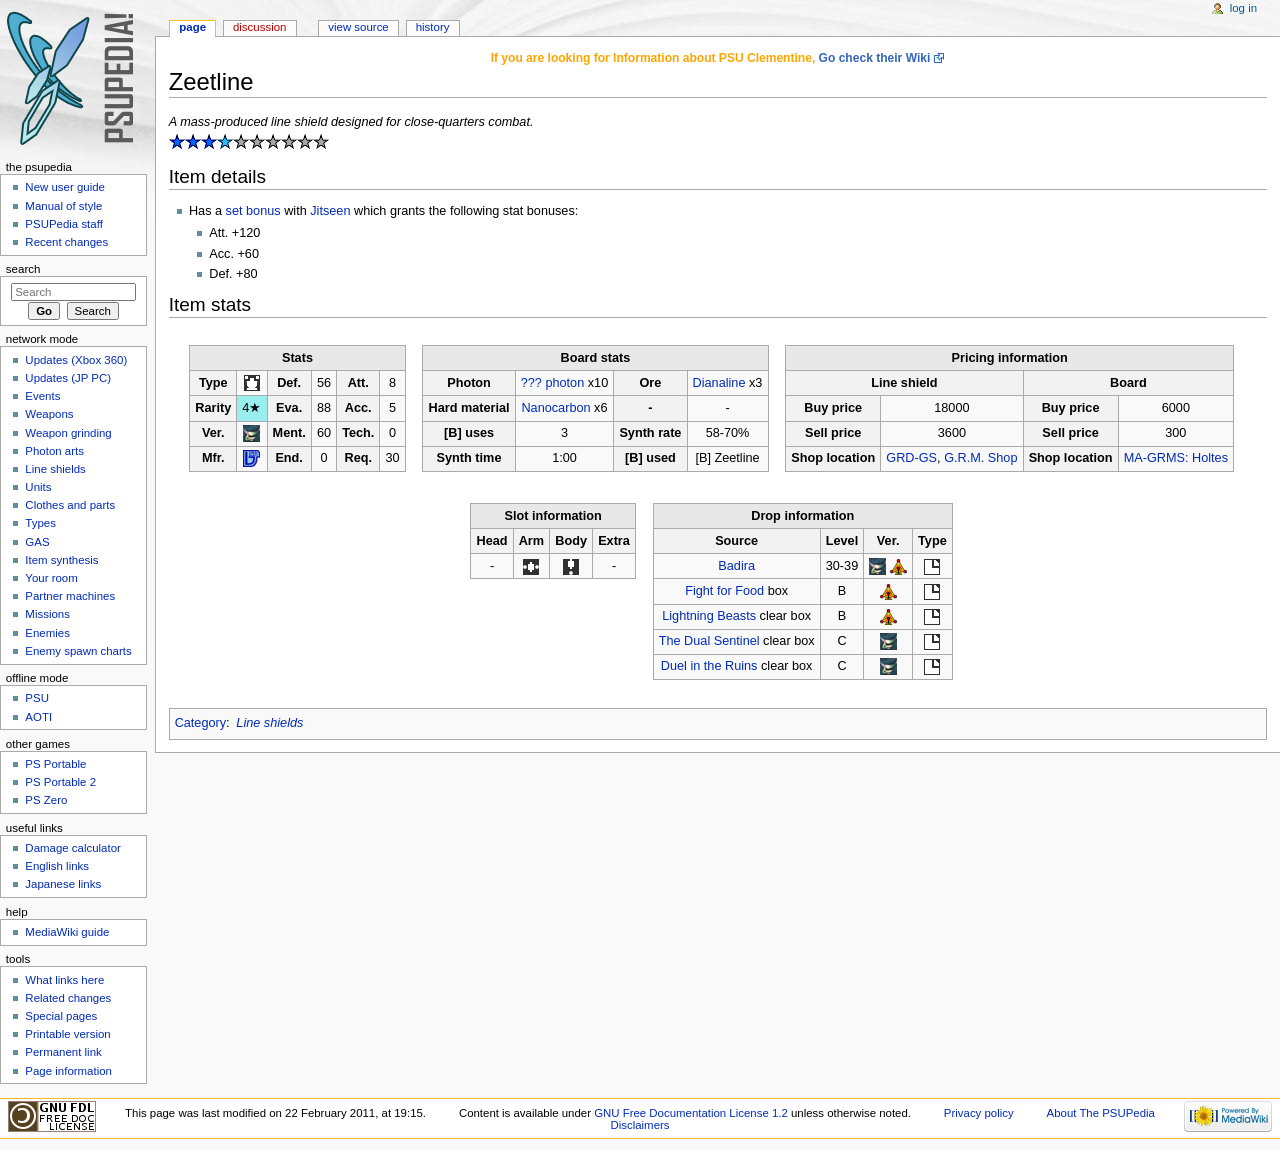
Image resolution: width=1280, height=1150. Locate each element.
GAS (37, 542)
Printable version (67, 1034)
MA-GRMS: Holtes (1176, 458)
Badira (736, 566)
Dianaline (719, 383)
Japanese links (63, 884)
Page (192, 27)
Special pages (61, 1016)
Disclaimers (639, 1125)
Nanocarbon (555, 408)
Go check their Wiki (875, 58)
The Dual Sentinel (709, 641)
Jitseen (330, 211)
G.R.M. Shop (980, 458)
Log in (1243, 8)
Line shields (269, 723)
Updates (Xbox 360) (76, 360)
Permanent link (63, 1052)
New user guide (65, 187)
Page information (68, 1071)
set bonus (253, 211)
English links (57, 866)
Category (200, 723)
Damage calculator (73, 848)
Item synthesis (61, 560)
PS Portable (55, 764)
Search (23, 269)
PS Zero (46, 800)
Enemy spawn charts (78, 651)
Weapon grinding (68, 433)
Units (38, 487)
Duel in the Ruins (709, 666)
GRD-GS (911, 458)
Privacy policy (979, 1113)
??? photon (553, 383)
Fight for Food (724, 591)
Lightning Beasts (709, 616)
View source (358, 27)
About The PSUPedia (1101, 1113)
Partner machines (70, 596)
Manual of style (63, 206)
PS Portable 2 (60, 782)
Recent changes (66, 242)
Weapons (49, 414)
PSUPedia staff (63, 224)
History (433, 27)
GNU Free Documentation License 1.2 (691, 1113)
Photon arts (54, 451)
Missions (47, 614)
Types (40, 523)
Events (42, 396)
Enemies (47, 633)
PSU (37, 698)
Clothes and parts (70, 505)
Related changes (68, 998)
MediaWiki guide (67, 932)
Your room (51, 578)
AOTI (38, 717)
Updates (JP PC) (68, 378)
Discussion (259, 27)
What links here (64, 980)
